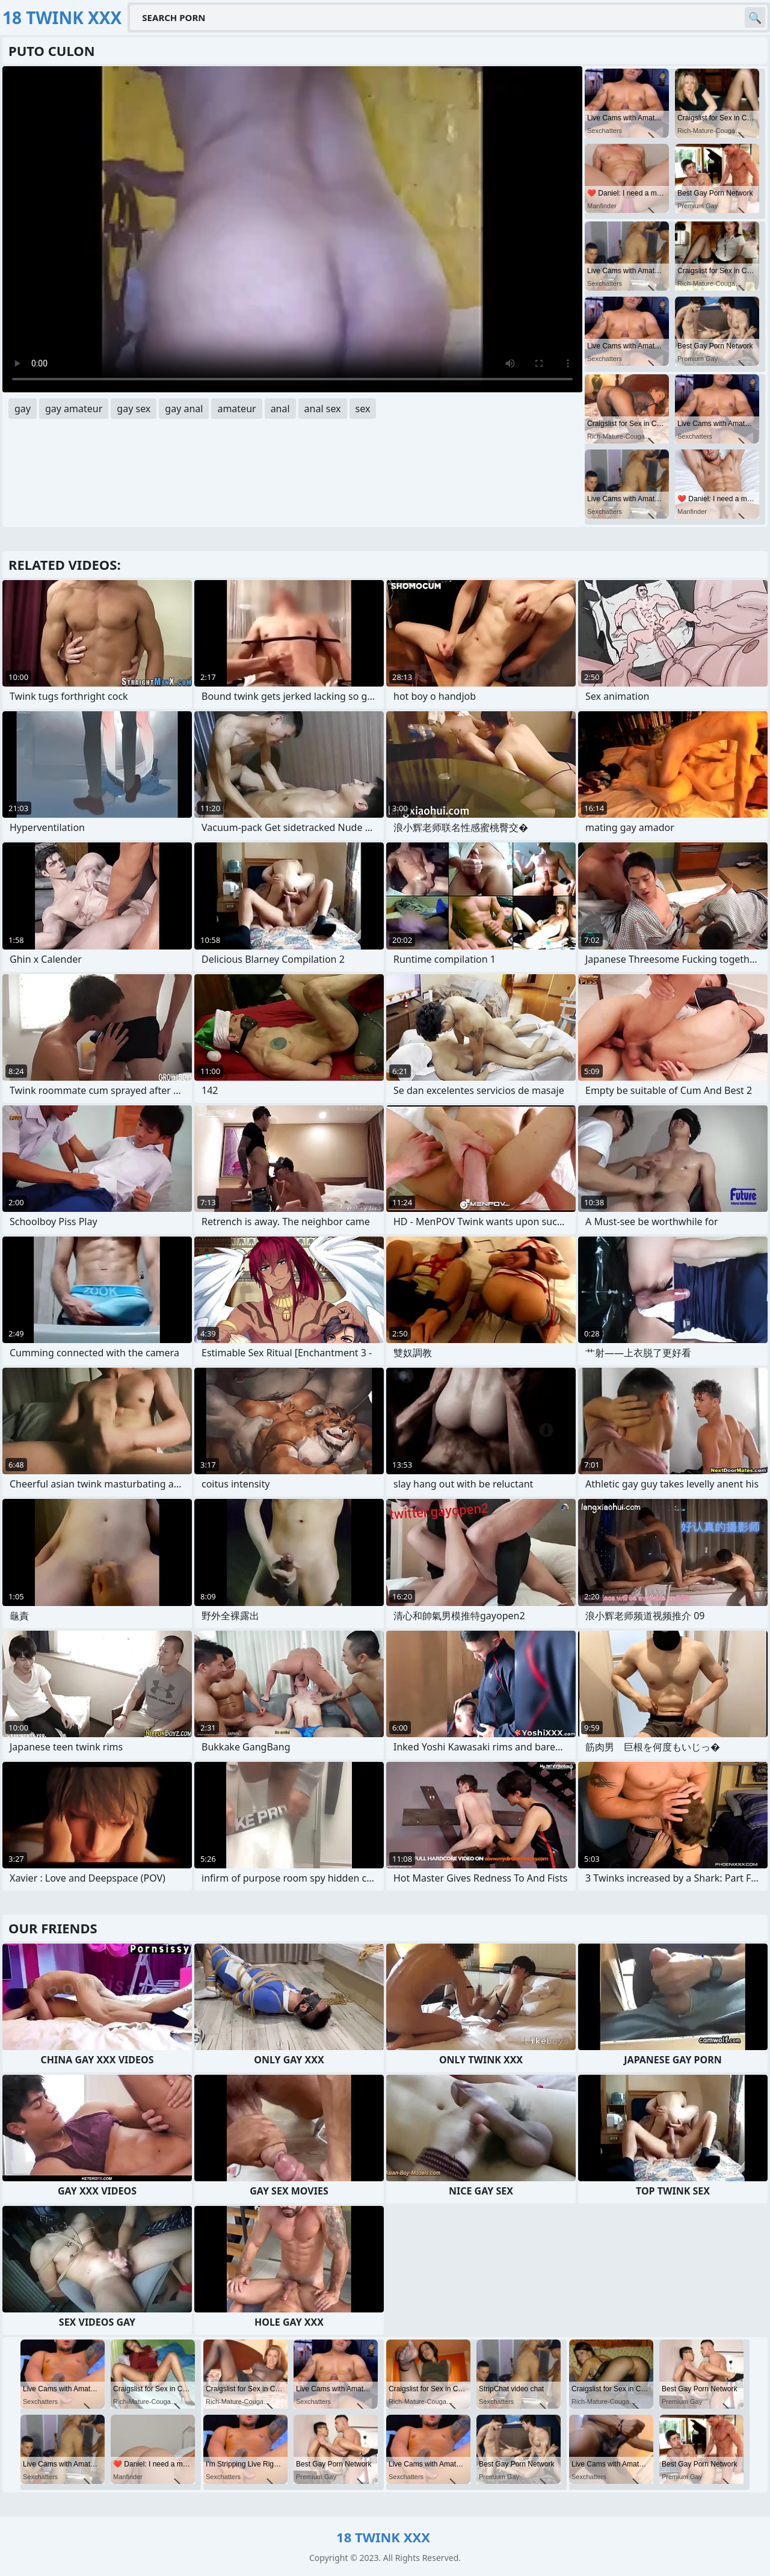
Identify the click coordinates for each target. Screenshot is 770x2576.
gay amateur (73, 408)
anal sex (322, 408)
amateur (236, 408)
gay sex (133, 408)
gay (22, 408)
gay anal (184, 408)
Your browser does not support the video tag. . (292, 229)
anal (280, 408)
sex (363, 408)
